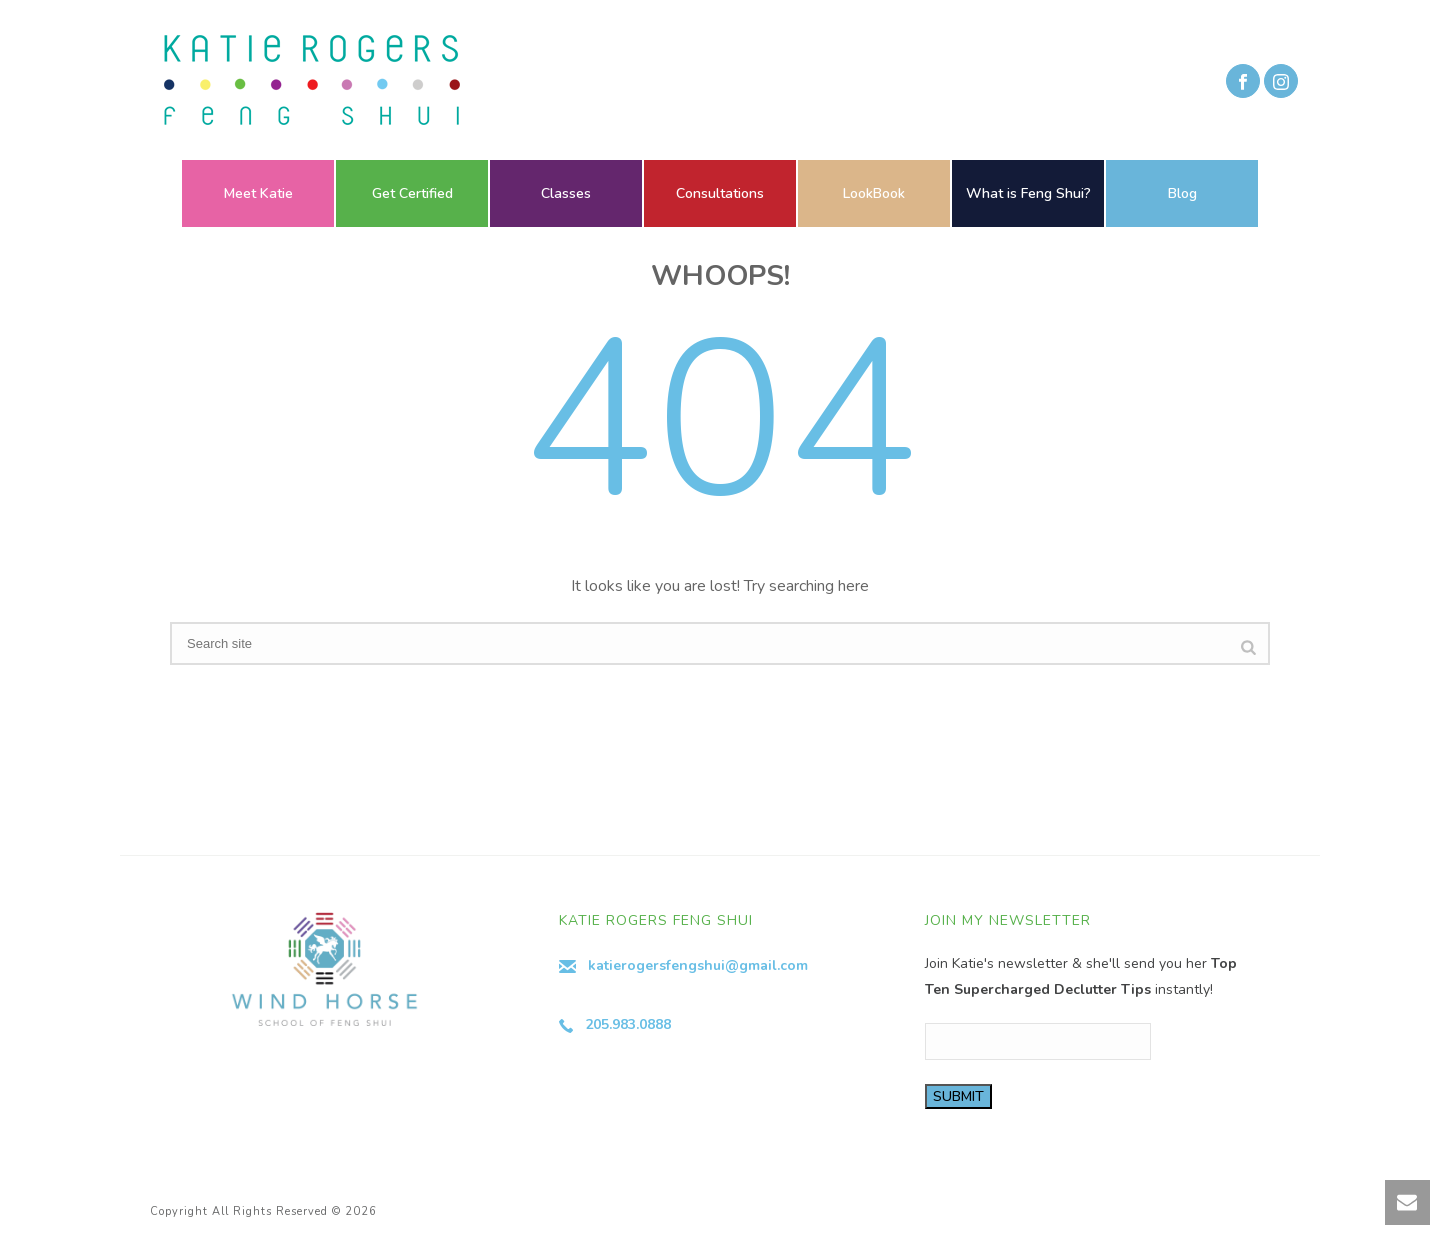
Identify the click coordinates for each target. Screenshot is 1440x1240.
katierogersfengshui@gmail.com (698, 965)
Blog (1182, 193)
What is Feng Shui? (1028, 193)
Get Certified (412, 193)
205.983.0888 (628, 1024)
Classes (566, 193)
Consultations (720, 193)
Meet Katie (258, 193)
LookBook (874, 193)
